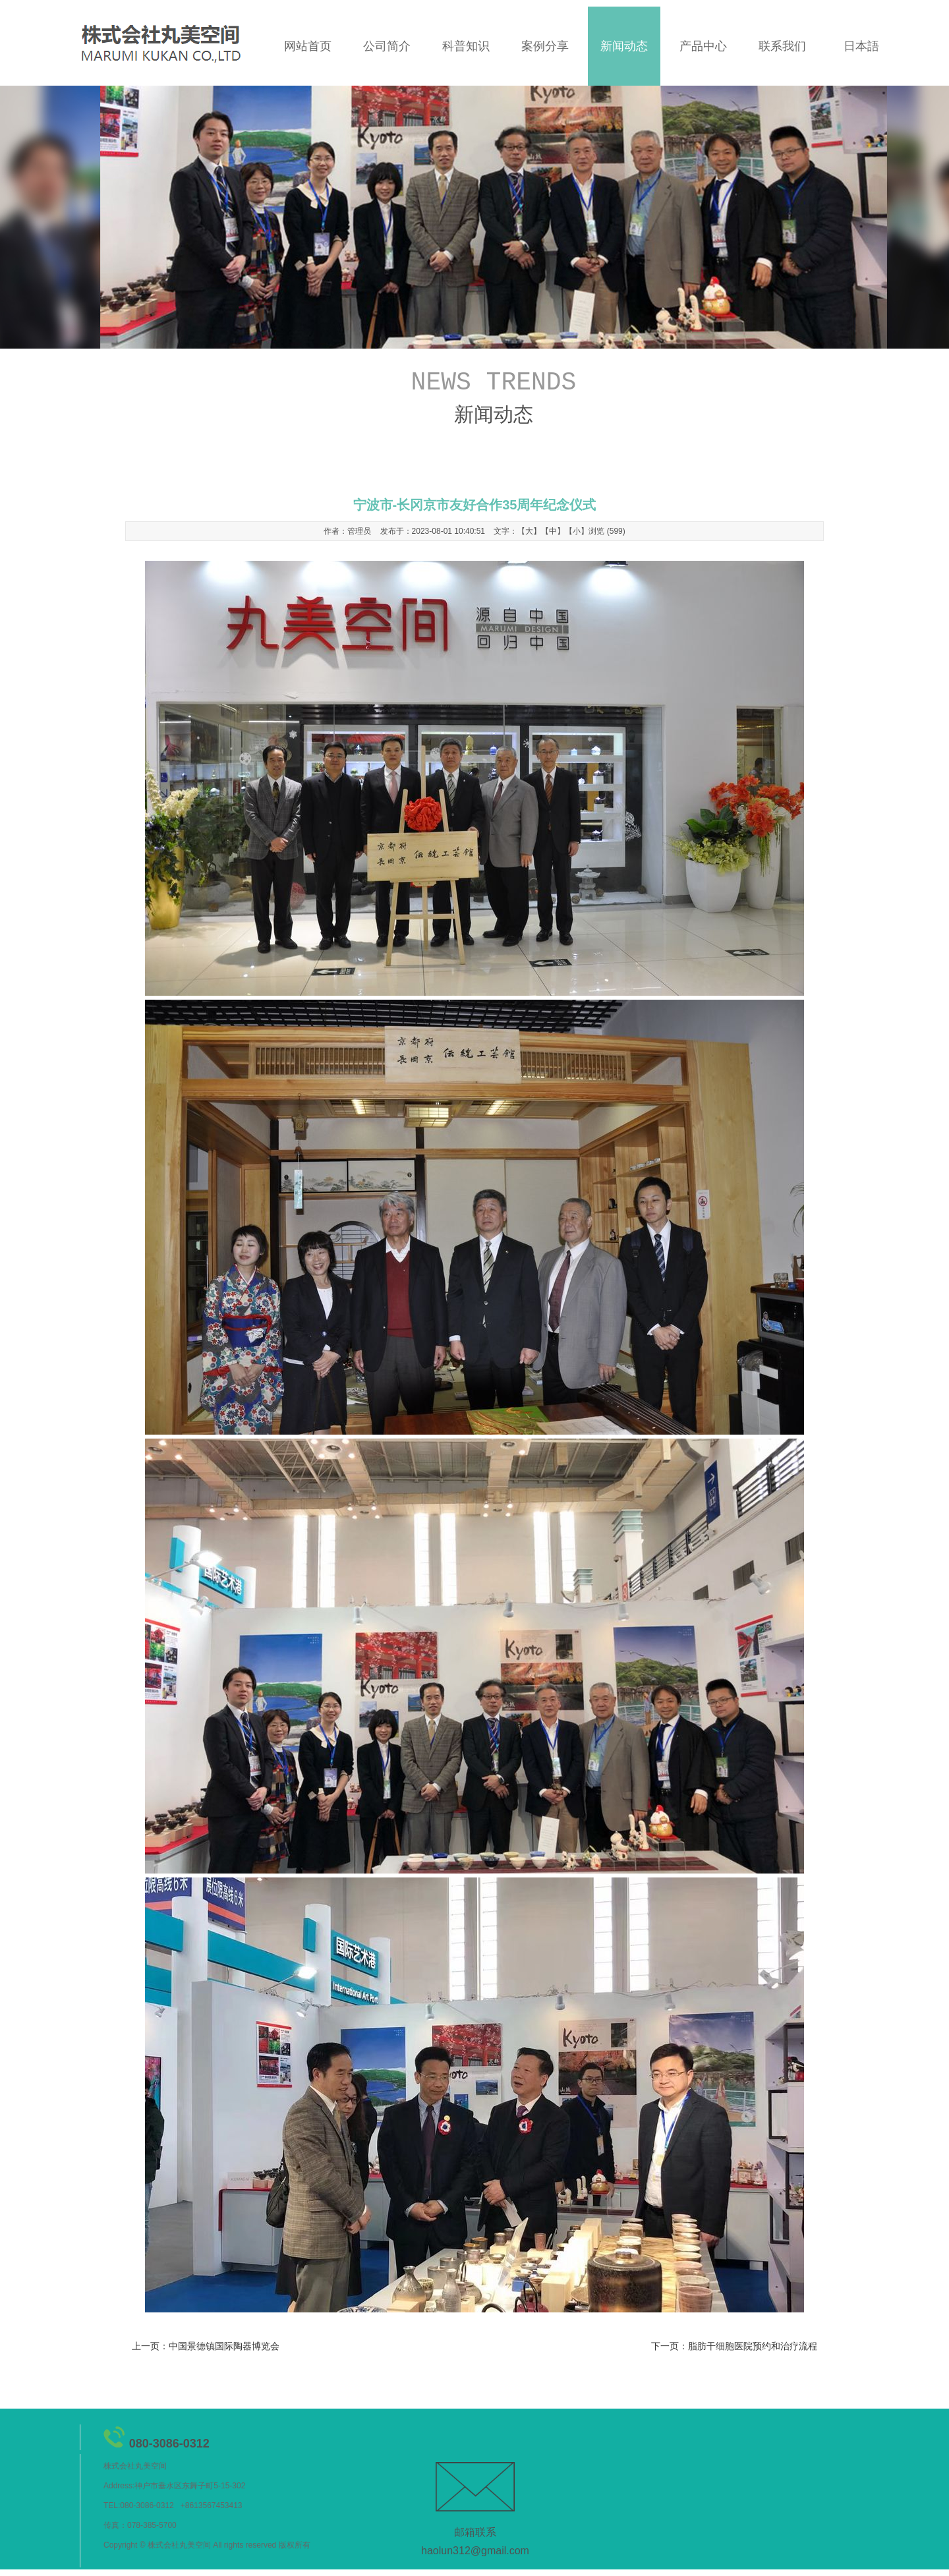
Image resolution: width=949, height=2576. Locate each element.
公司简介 (387, 46)
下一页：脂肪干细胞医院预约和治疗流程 (734, 2346)
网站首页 (307, 46)
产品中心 (703, 46)
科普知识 (466, 46)
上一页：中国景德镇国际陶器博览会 (205, 2346)
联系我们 (782, 46)
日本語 (861, 46)
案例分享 (545, 46)
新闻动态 (624, 46)
